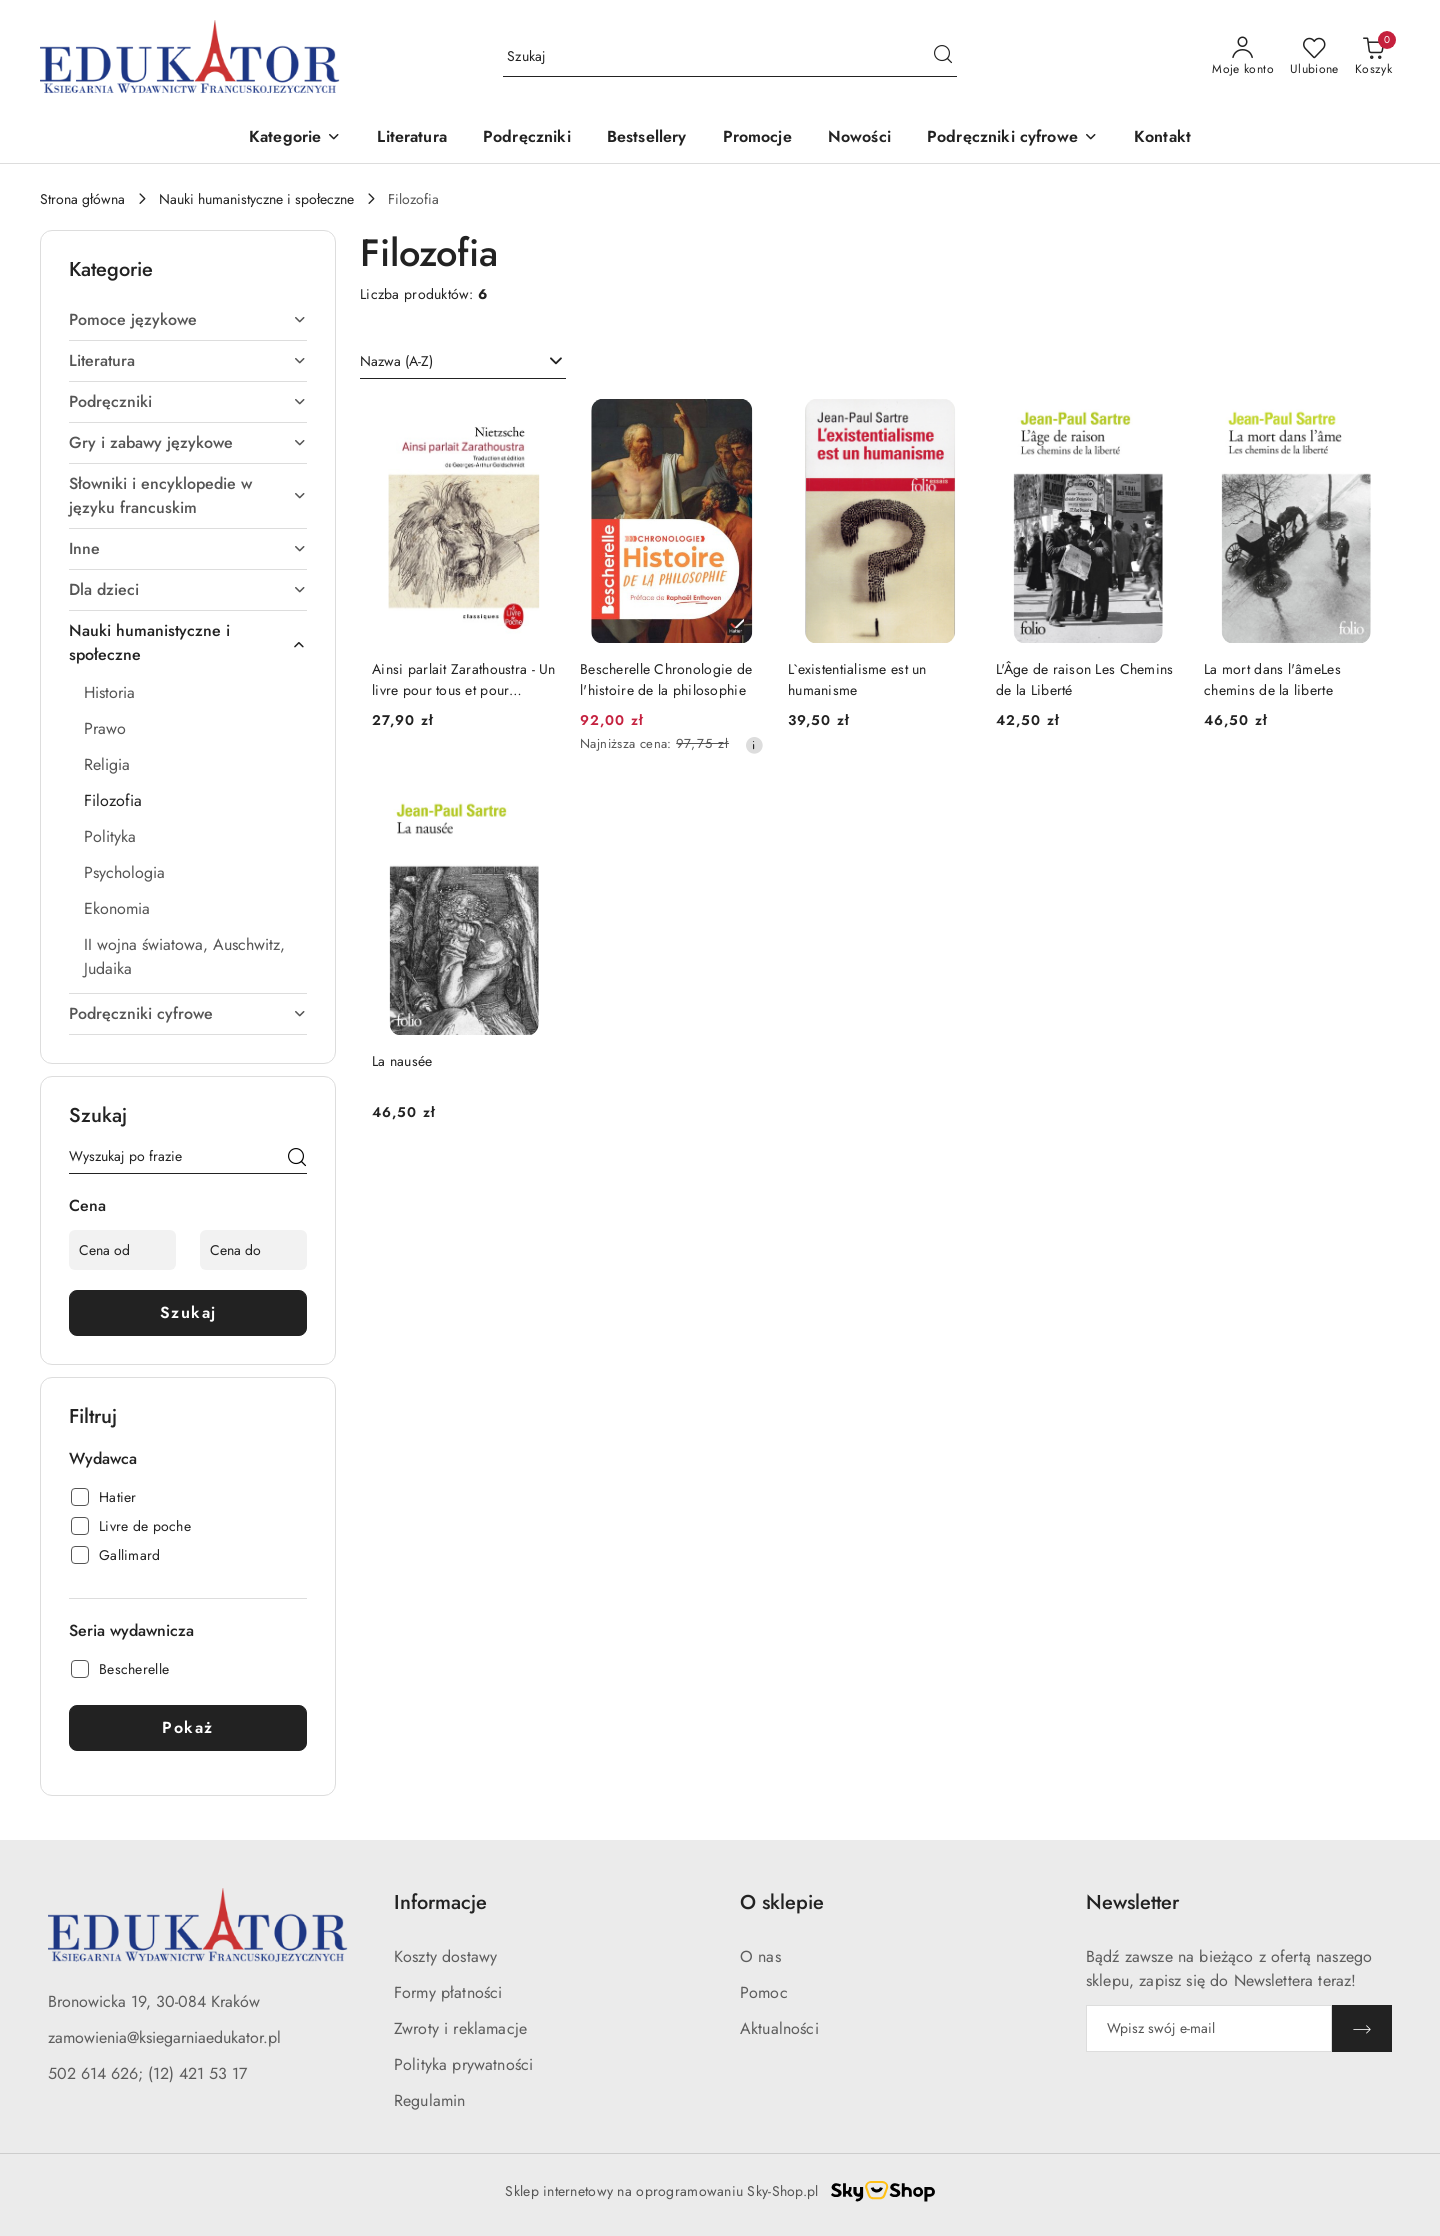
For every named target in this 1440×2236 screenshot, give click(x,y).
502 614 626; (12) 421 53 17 (147, 2073)
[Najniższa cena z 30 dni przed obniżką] (754, 745)
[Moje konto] (1243, 57)
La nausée (402, 1061)
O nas (760, 1956)
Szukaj (188, 1312)
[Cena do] (253, 1250)
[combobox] (463, 362)
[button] (295, 138)
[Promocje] (757, 138)
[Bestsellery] (647, 138)
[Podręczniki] (527, 138)
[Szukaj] (297, 1160)
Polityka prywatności (463, 2064)
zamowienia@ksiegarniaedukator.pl (164, 2037)
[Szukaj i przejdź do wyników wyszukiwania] (943, 57)
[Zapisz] (1362, 2028)
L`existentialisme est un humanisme (857, 679)
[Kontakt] (1162, 138)
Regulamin (429, 2100)
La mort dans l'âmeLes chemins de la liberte (1272, 679)
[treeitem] (188, 320)
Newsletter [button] (1132, 1902)
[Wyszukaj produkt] (730, 57)
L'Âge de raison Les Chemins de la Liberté (1085, 679)
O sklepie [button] (782, 1902)
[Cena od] (122, 1250)
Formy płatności (448, 1992)
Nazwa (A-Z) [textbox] (396, 361)
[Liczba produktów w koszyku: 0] (1373, 57)
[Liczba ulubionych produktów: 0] (1314, 57)
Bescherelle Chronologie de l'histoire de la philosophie (666, 679)
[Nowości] (859, 138)
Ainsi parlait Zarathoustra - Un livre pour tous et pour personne (464, 679)
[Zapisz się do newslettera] (1209, 2028)
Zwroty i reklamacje (460, 2028)
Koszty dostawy (445, 1956)
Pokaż (188, 1727)
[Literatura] (412, 138)
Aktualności (779, 2028)
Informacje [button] (440, 1902)
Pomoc (764, 1992)
